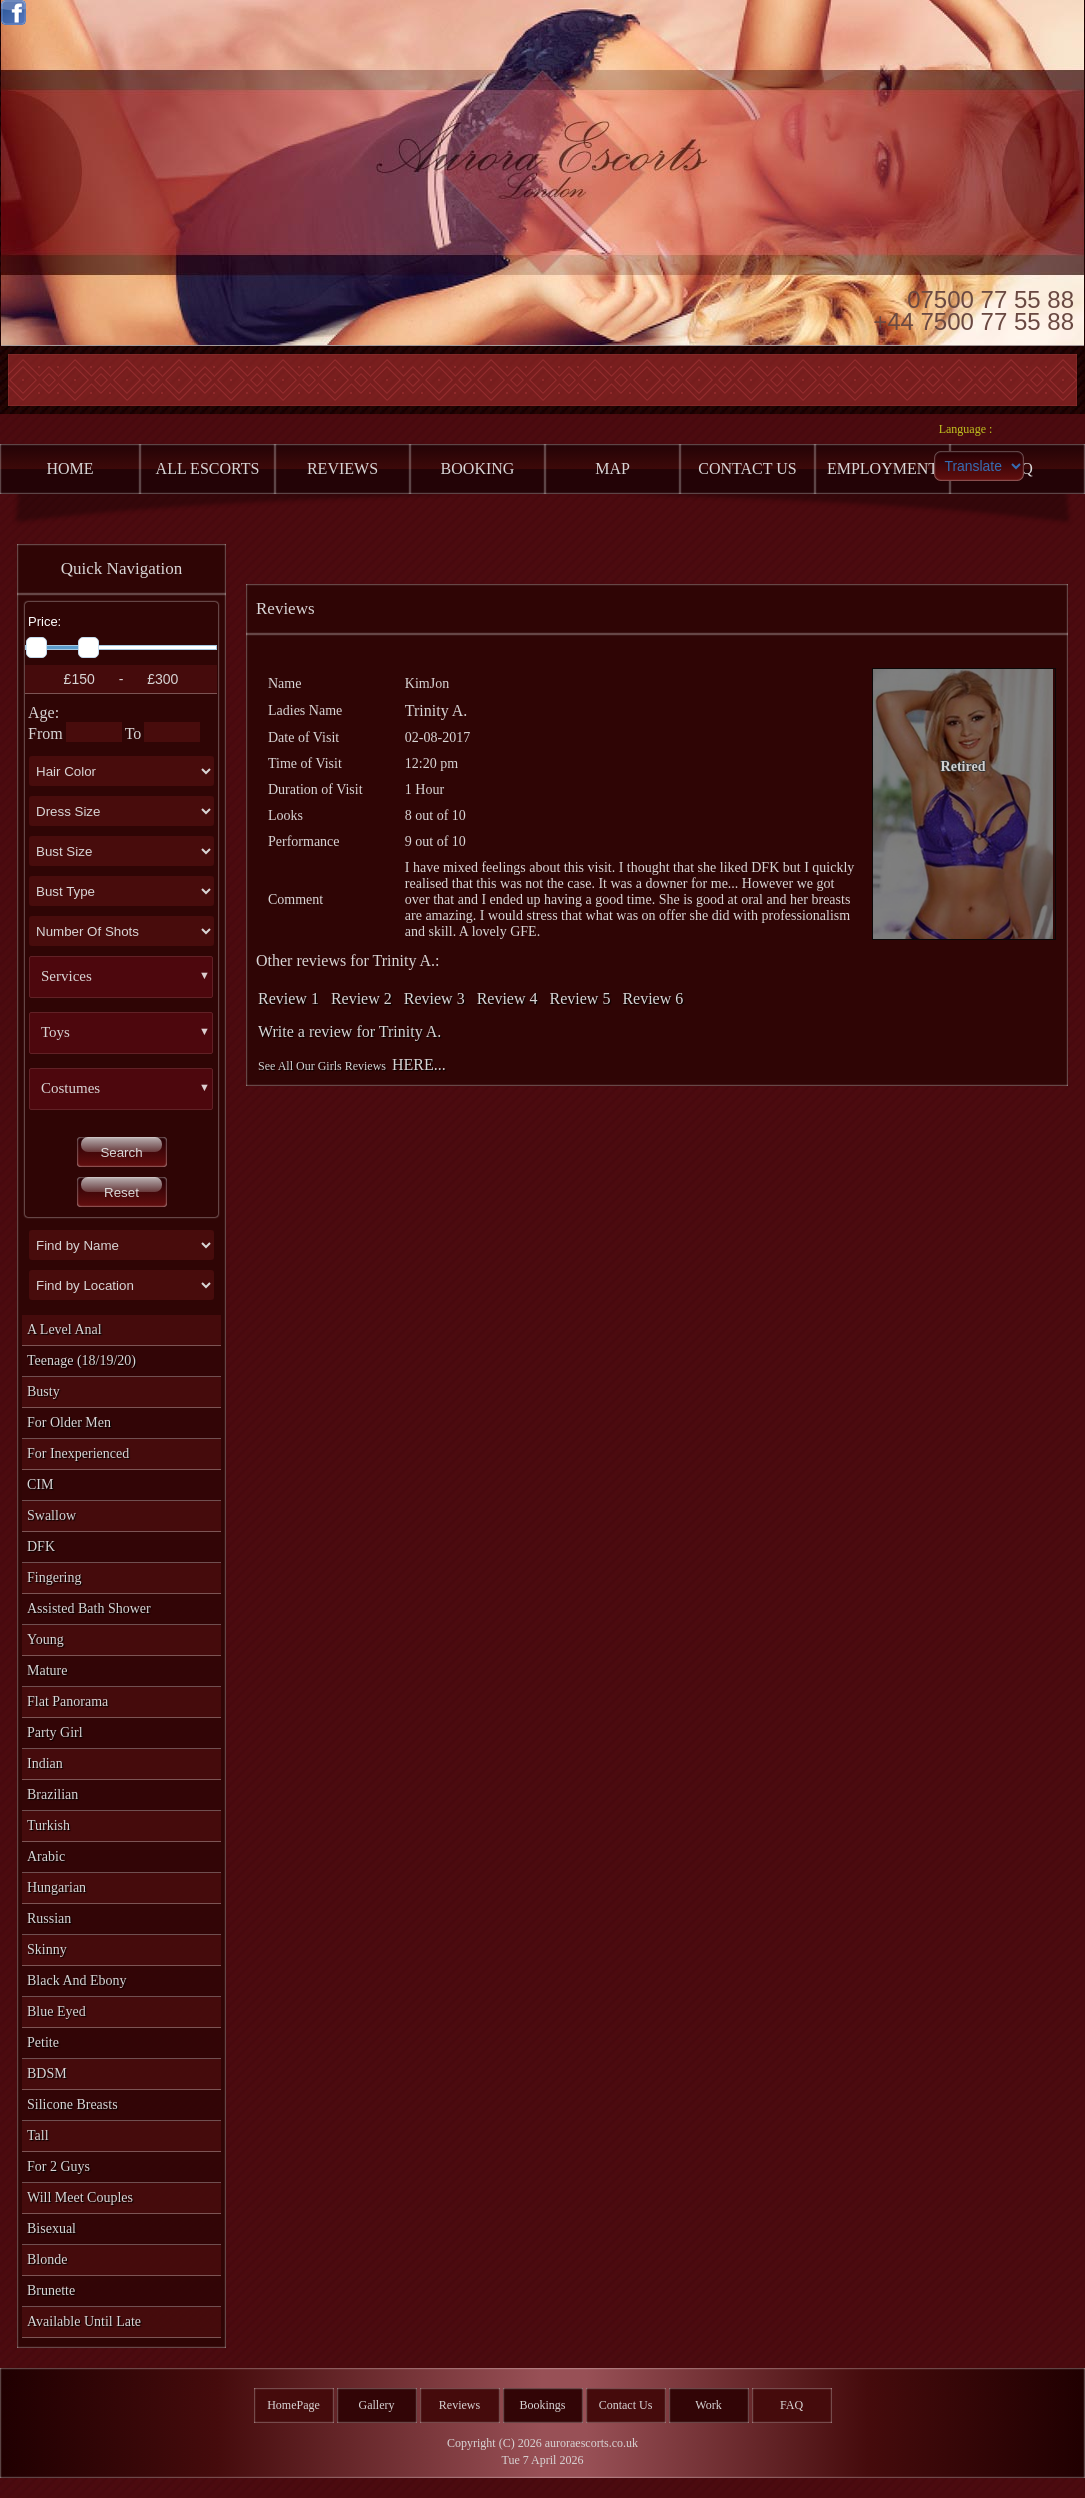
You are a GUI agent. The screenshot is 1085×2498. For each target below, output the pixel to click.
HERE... (419, 1064)
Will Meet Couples (80, 2197)
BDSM (47, 2073)
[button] (129, 977)
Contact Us (626, 2405)
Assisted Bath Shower (89, 1608)
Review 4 (507, 998)
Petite (43, 2042)
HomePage (293, 2405)
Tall (38, 2135)
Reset (121, 1192)
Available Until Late (84, 2321)
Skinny (47, 1949)
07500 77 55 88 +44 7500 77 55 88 (973, 309)
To (133, 733)
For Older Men (69, 1422)
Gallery (377, 2405)
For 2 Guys (58, 2166)
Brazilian (52, 1794)
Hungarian (56, 1887)
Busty (43, 1391)
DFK (41, 1546)
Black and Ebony (77, 1980)
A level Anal (64, 1329)
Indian (45, 1763)
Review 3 (434, 998)
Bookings (542, 2405)
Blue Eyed (56, 2011)
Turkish (48, 1825)
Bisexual (51, 2228)
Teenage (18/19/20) (81, 1360)
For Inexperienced (78, 1453)
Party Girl (55, 1732)
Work (708, 2405)
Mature (47, 1670)
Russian (49, 1918)
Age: (43, 712)
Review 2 (361, 998)
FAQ (791, 2405)
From (45, 733)
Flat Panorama (67, 1701)
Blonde (47, 2259)
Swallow (51, 1515)
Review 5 (580, 998)
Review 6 (652, 998)
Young (45, 1639)
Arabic (46, 1856)
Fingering (54, 1577)
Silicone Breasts (72, 2104)
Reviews (459, 2405)
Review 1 (288, 998)
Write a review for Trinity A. (349, 1031)
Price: (44, 621)
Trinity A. (436, 710)
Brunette (51, 2290)
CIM (40, 1484)
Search (121, 1152)
